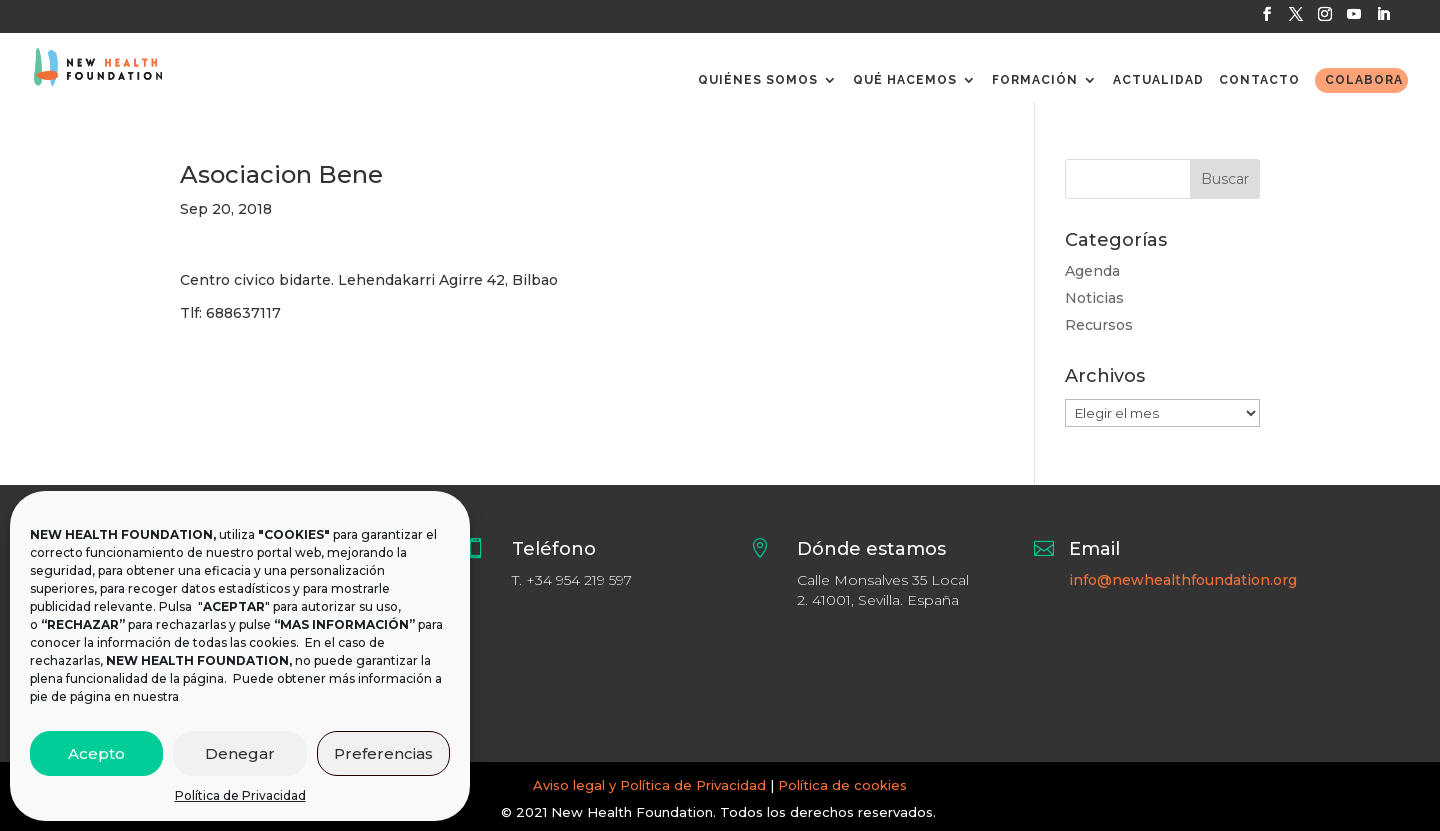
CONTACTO (1259, 80)
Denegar (240, 753)
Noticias (1094, 298)
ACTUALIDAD (1158, 80)
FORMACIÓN (1035, 80)
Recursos (1099, 325)
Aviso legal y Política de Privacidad (649, 785)
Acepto (96, 753)
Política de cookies (842, 785)
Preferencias (383, 753)
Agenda (1092, 271)
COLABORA (1364, 80)
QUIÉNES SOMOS (758, 80)
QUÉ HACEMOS (905, 80)
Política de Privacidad (240, 795)
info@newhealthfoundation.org (1183, 580)
